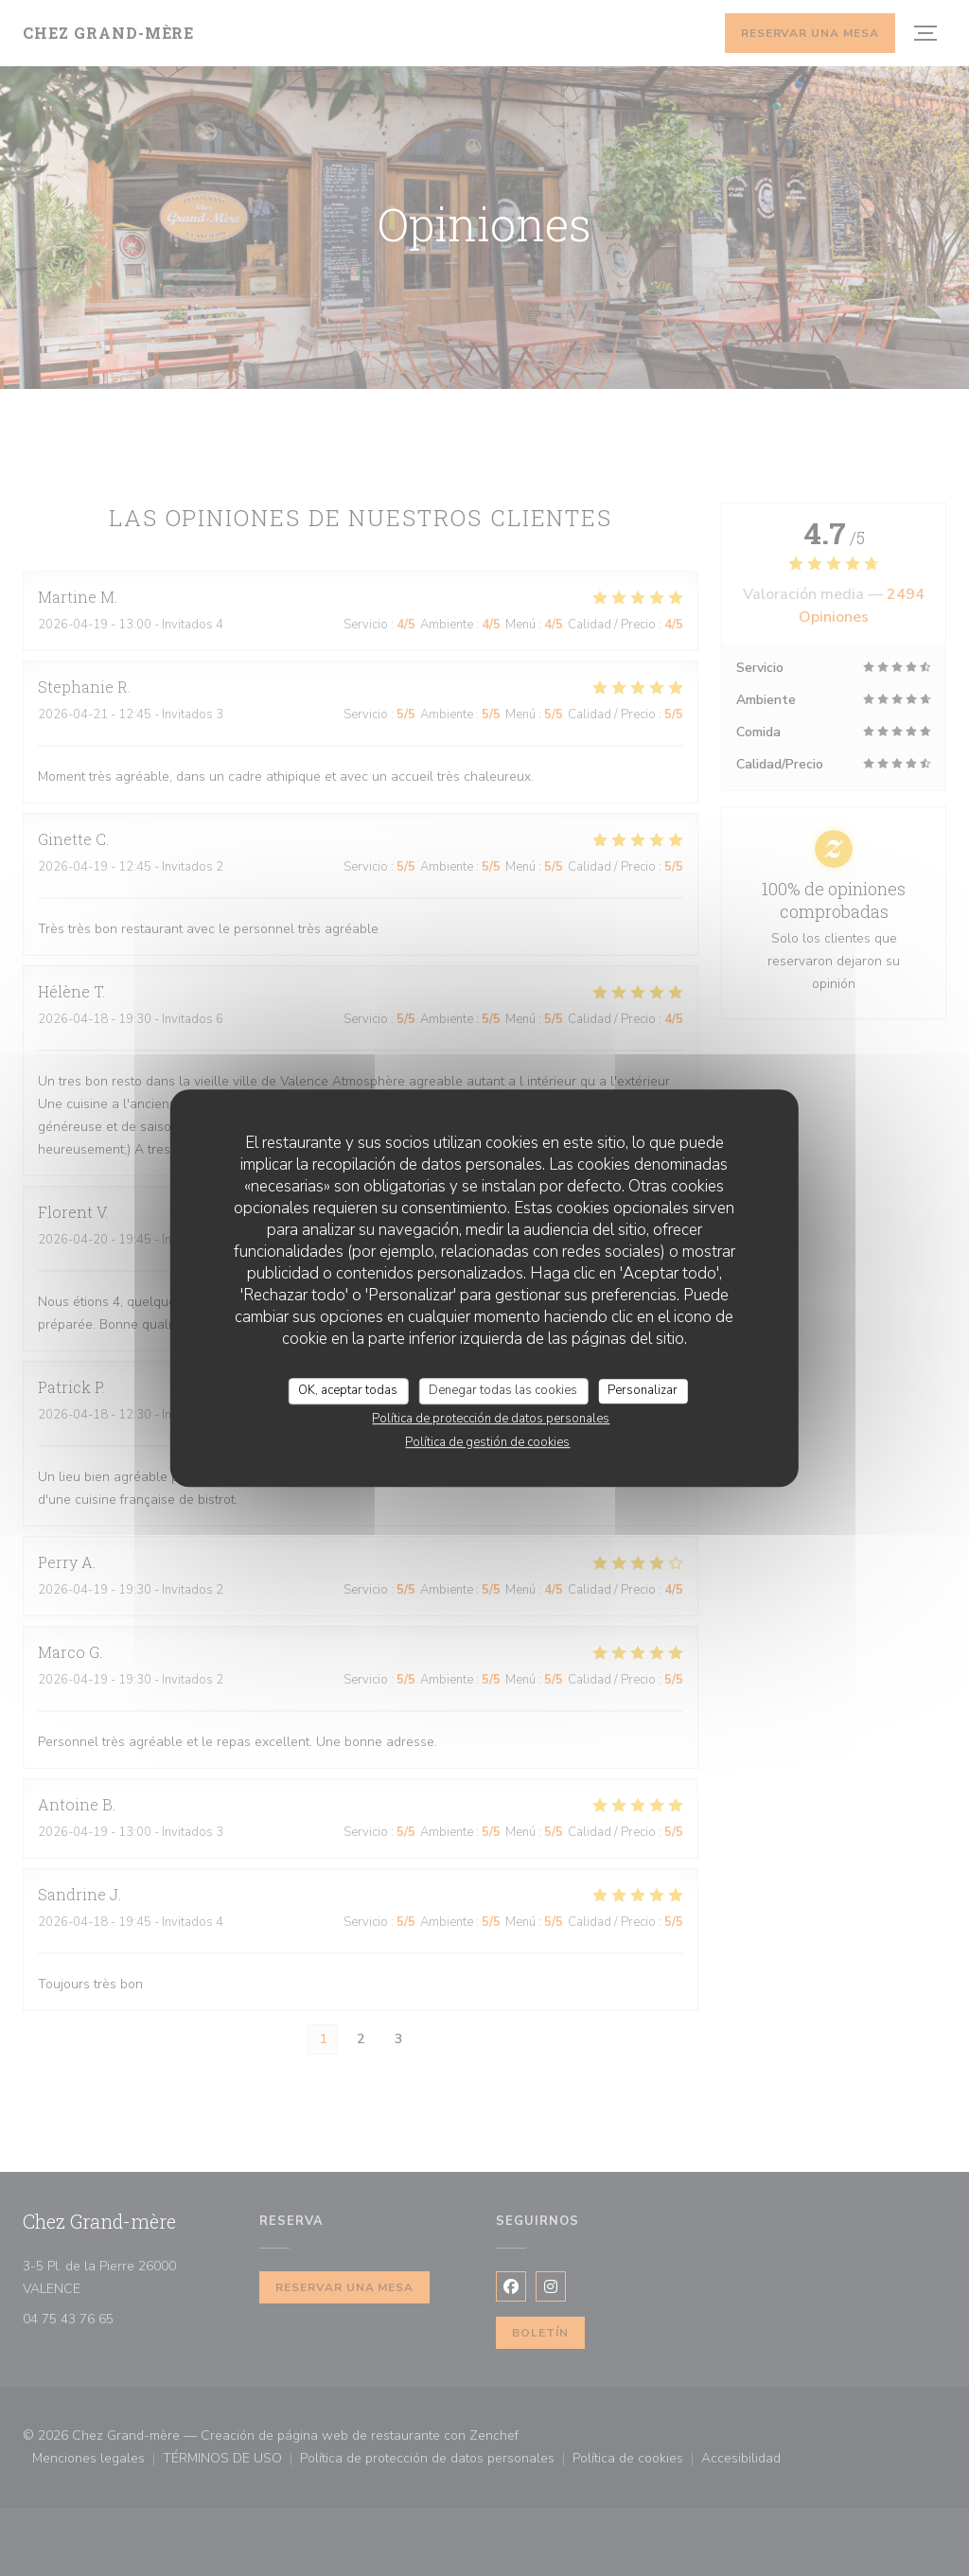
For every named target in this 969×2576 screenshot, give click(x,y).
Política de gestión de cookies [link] (487, 1442)
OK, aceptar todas (347, 1390)
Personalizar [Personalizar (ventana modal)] (643, 1390)
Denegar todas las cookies (503, 1390)
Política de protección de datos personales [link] (490, 1418)
